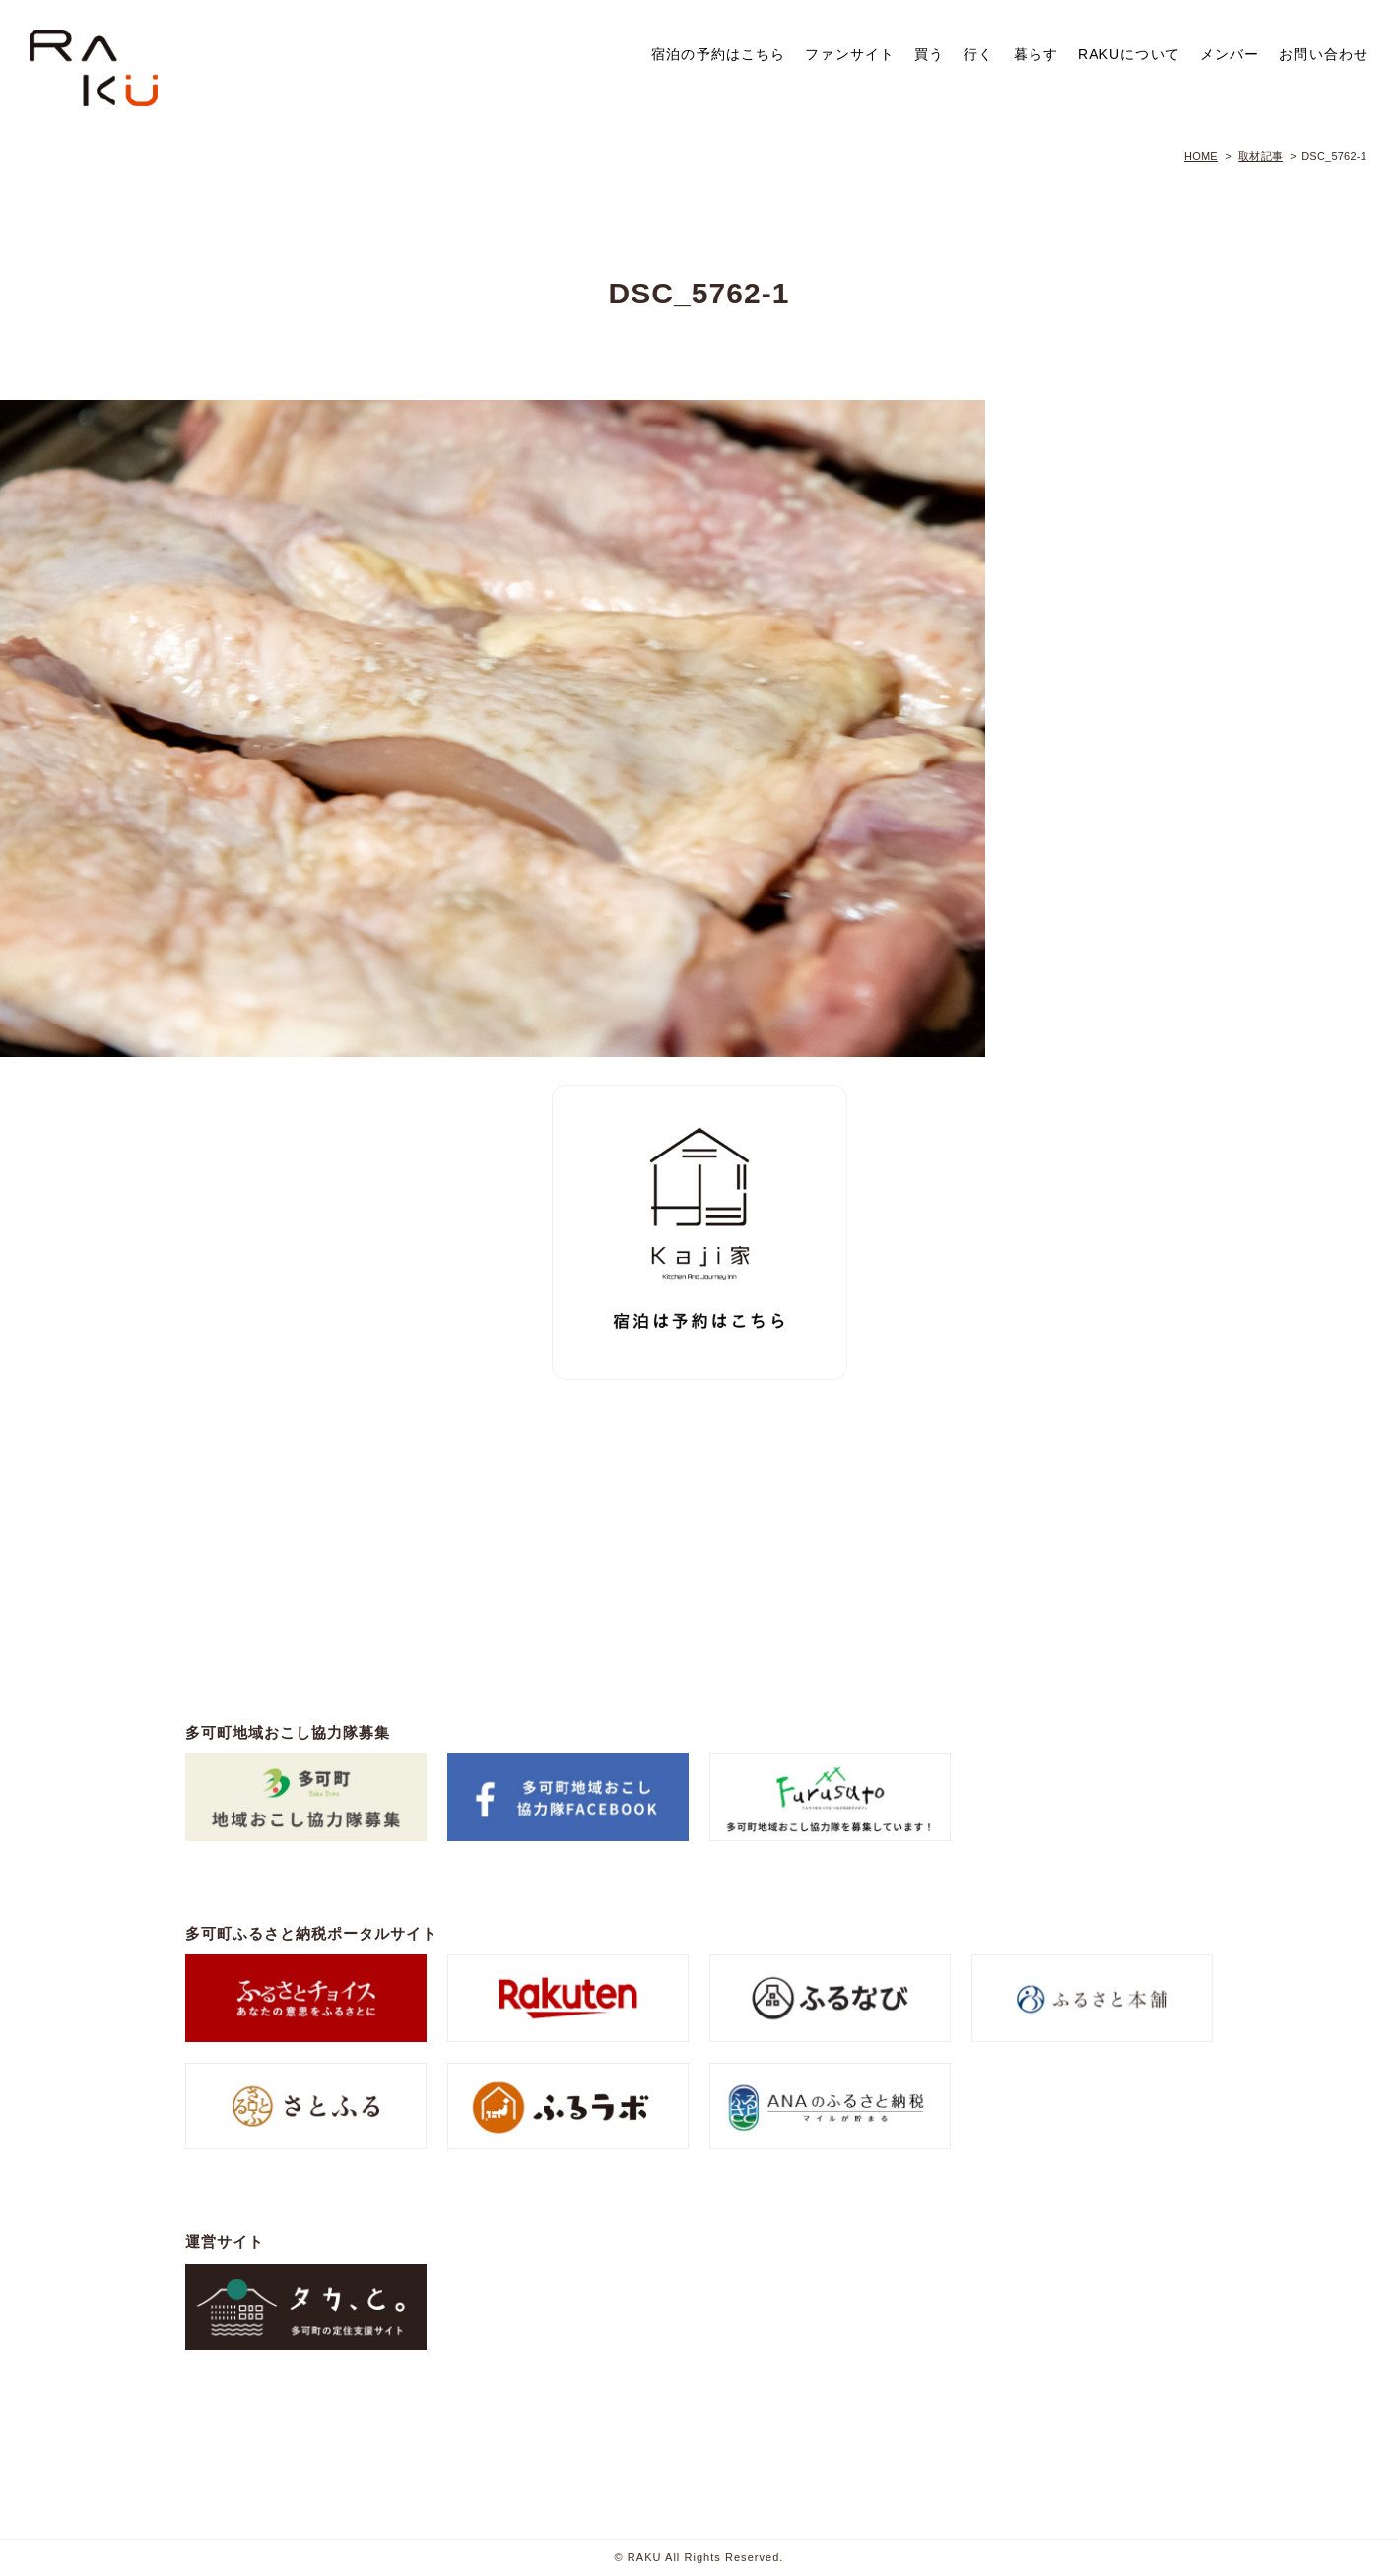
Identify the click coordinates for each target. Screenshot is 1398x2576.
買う (929, 54)
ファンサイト (850, 54)
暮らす (1036, 54)
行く (978, 54)
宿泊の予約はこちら (718, 54)
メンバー (1229, 54)
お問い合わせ (1323, 54)
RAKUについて (1129, 54)
